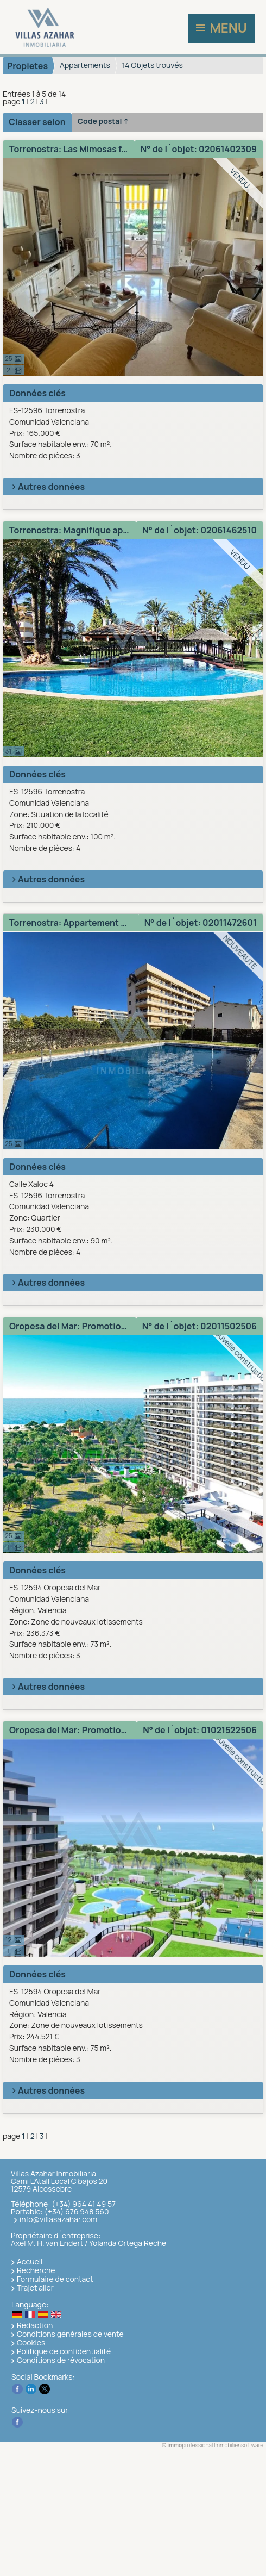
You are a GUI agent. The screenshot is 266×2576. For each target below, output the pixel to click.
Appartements (85, 65)
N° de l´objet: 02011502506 (199, 1326)
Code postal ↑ (103, 121)
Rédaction (35, 2325)
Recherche (36, 2270)
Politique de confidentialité (64, 2351)
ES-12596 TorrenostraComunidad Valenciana (134, 433)
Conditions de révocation (61, 2360)
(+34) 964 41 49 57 (84, 2204)
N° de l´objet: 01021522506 (200, 1730)
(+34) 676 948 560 (77, 2211)
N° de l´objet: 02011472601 (200, 923)
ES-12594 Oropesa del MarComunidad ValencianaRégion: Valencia (134, 1622)
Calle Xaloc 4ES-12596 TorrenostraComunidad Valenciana (134, 1218)
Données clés (37, 393)
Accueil (29, 2261)
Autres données (47, 487)
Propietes (27, 66)
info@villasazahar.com (58, 2219)
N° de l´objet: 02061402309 (199, 149)
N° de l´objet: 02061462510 (199, 530)
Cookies (31, 2342)
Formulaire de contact (55, 2279)
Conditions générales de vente (70, 2334)
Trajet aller (35, 2287)
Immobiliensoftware (238, 2445)
